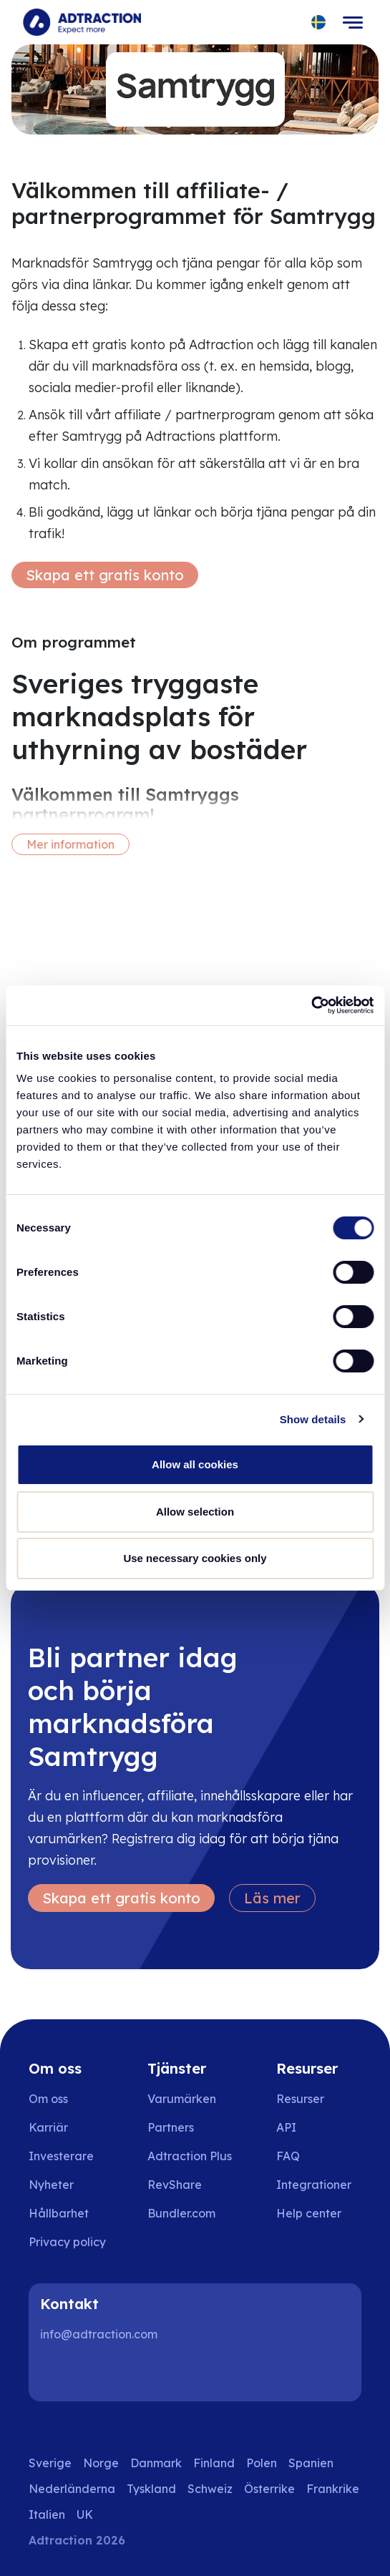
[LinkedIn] (57, 2373)
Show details (313, 1419)
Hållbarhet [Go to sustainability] (59, 2213)
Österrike (269, 2489)
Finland (214, 2463)
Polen (261, 2463)
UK (85, 2514)
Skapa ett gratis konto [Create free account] (105, 575)
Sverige (50, 2463)
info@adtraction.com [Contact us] (98, 2334)
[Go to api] (318, 2127)
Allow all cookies (195, 1464)
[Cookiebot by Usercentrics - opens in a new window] (311, 1005)
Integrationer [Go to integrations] (313, 2184)
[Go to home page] (82, 22)
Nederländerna (72, 2489)
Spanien (310, 2463)
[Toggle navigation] (352, 22)
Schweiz (210, 2489)
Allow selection (195, 1512)
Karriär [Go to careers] (48, 2127)
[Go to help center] (318, 2213)
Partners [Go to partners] (170, 2127)
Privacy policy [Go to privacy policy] (67, 2242)
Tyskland (151, 2489)
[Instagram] (103, 2373)
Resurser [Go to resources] (300, 2099)
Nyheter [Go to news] (51, 2184)
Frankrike (332, 2489)
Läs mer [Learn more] (272, 1898)
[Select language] (319, 22)
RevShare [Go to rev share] (174, 2184)
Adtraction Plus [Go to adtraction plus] (189, 2156)
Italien (47, 2514)
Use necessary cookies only (194, 1558)
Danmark (156, 2463)
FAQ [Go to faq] (288, 2156)
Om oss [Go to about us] (48, 2099)
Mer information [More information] (70, 844)
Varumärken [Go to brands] (181, 2099)
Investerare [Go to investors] (61, 2156)
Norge (101, 2463)
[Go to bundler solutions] (191, 2213)
